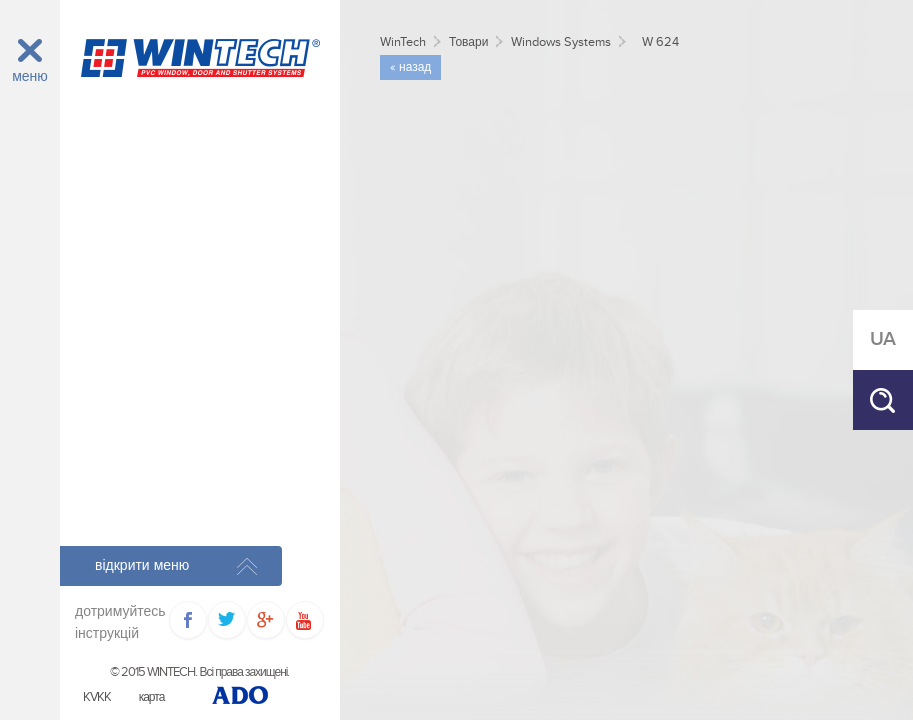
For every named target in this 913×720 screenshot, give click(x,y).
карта (152, 697)
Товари (468, 42)
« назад (410, 67)
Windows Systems (561, 42)
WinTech (403, 42)
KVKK (97, 697)
